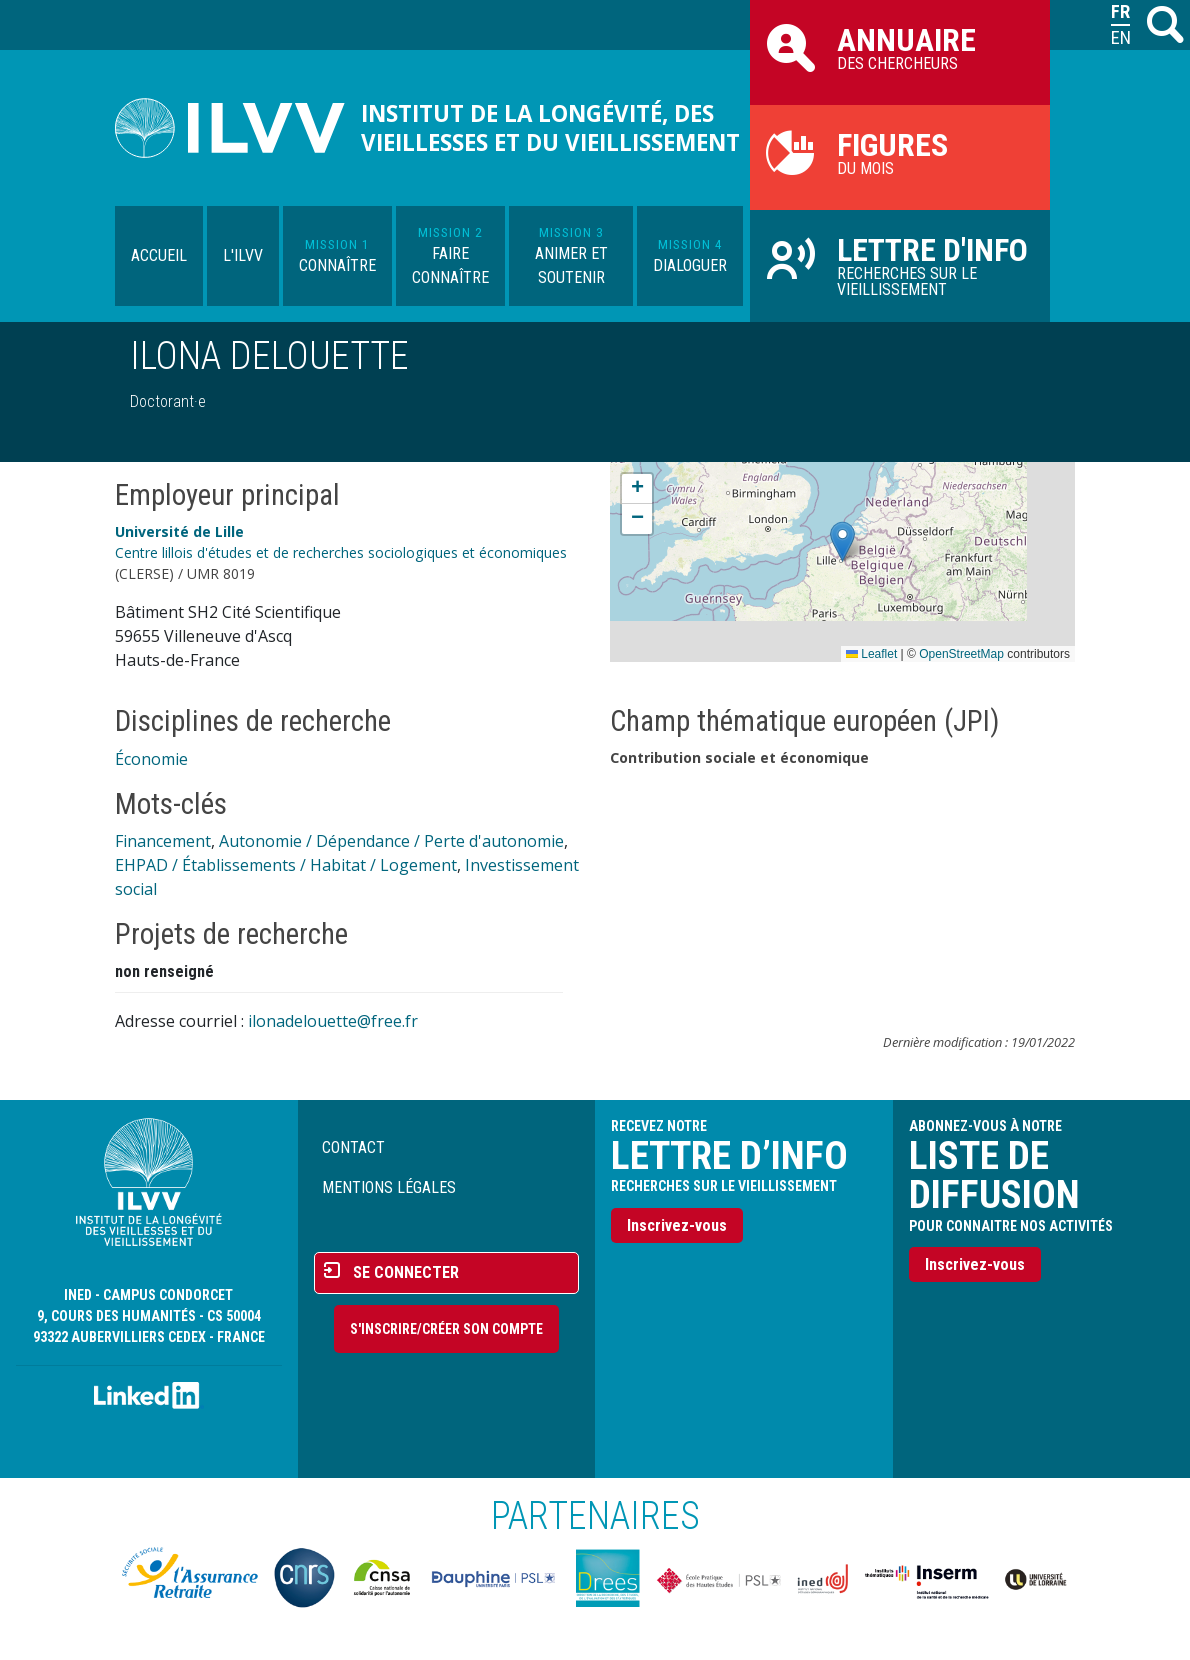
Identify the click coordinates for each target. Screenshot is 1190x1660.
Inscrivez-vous (677, 1225)
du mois (900, 152)
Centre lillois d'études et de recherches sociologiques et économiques (341, 552)
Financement (163, 841)
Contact (353, 1147)
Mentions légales (389, 1187)
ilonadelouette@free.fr (333, 1021)
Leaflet (871, 654)
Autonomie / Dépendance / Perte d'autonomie (391, 841)
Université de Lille (179, 531)
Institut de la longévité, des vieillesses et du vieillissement (550, 128)
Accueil (159, 255)
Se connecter (406, 1272)
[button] (842, 541)
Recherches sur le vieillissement (900, 265)
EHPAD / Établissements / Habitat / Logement (286, 865)
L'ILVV (243, 255)
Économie (151, 759)
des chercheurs (900, 47)
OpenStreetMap (961, 654)
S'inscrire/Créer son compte (446, 1329)
